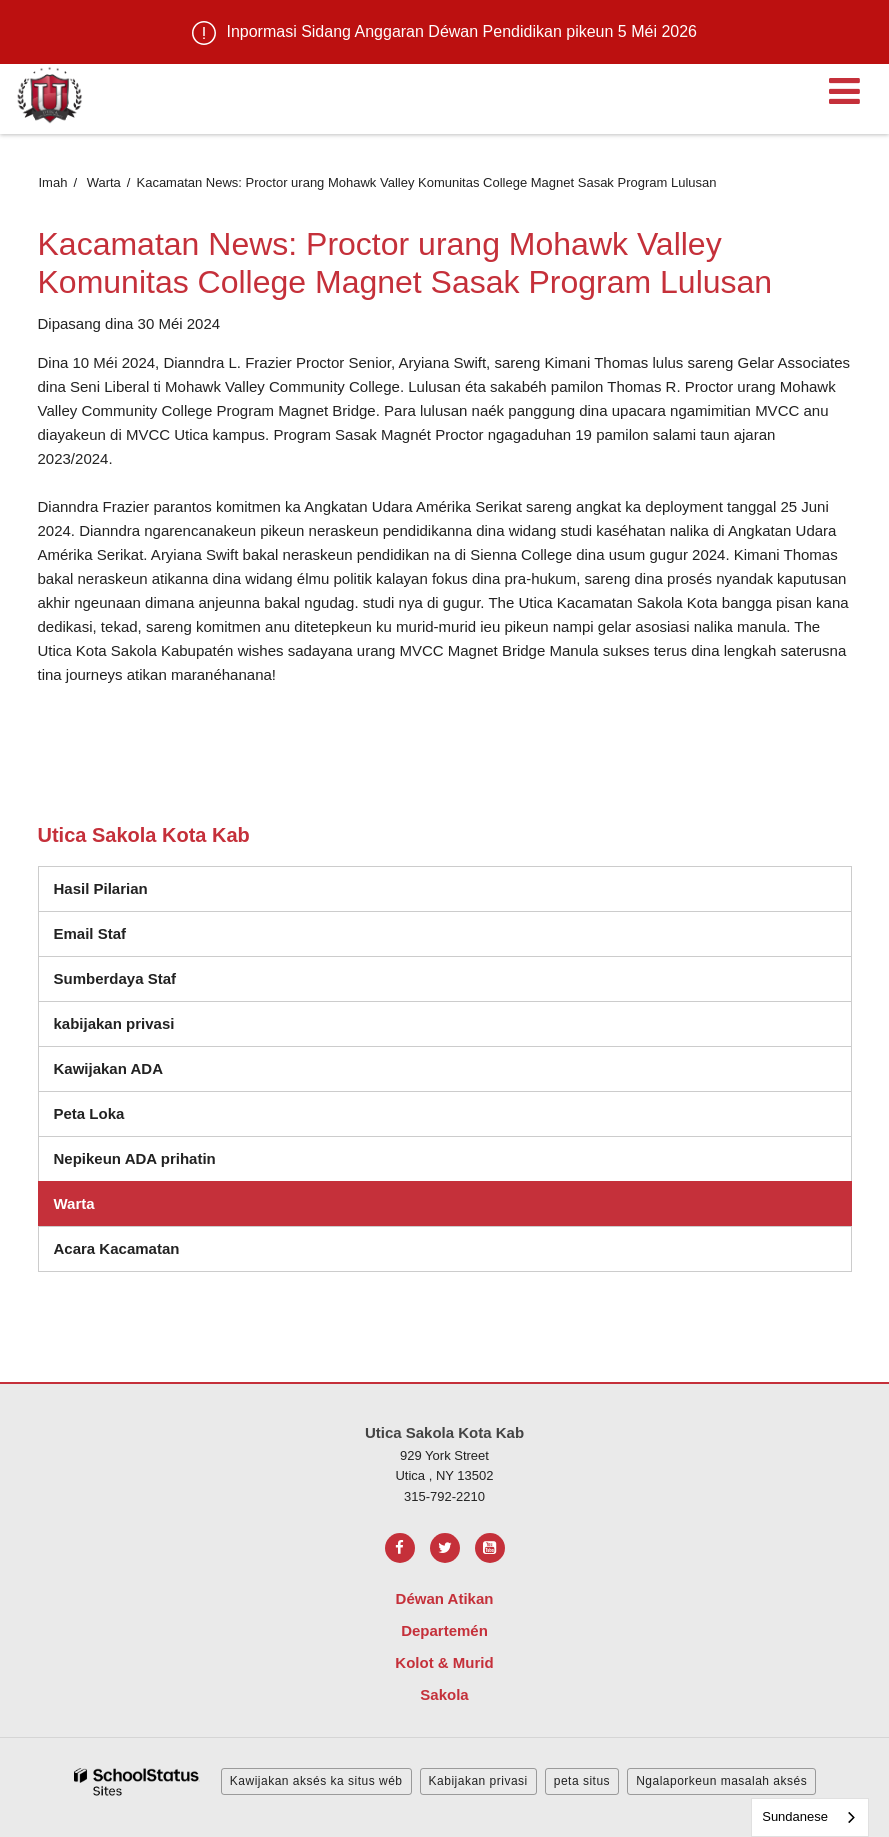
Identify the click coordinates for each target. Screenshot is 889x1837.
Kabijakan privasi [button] (478, 1781)
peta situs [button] (582, 1781)
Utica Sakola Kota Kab (144, 835)
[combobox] (810, 1817)
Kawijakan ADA (108, 1068)
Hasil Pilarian (101, 888)
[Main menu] (844, 90)
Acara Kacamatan (117, 1248)
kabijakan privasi (114, 1023)
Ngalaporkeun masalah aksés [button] (721, 1781)
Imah (53, 182)
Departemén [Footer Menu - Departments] (444, 1630)
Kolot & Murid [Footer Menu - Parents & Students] (444, 1662)
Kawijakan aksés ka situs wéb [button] (316, 1781)
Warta (104, 182)
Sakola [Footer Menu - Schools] (444, 1694)
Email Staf (90, 933)
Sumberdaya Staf (115, 978)
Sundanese (795, 1816)
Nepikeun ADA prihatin (135, 1158)
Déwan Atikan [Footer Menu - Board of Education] (445, 1598)
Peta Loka (89, 1113)
